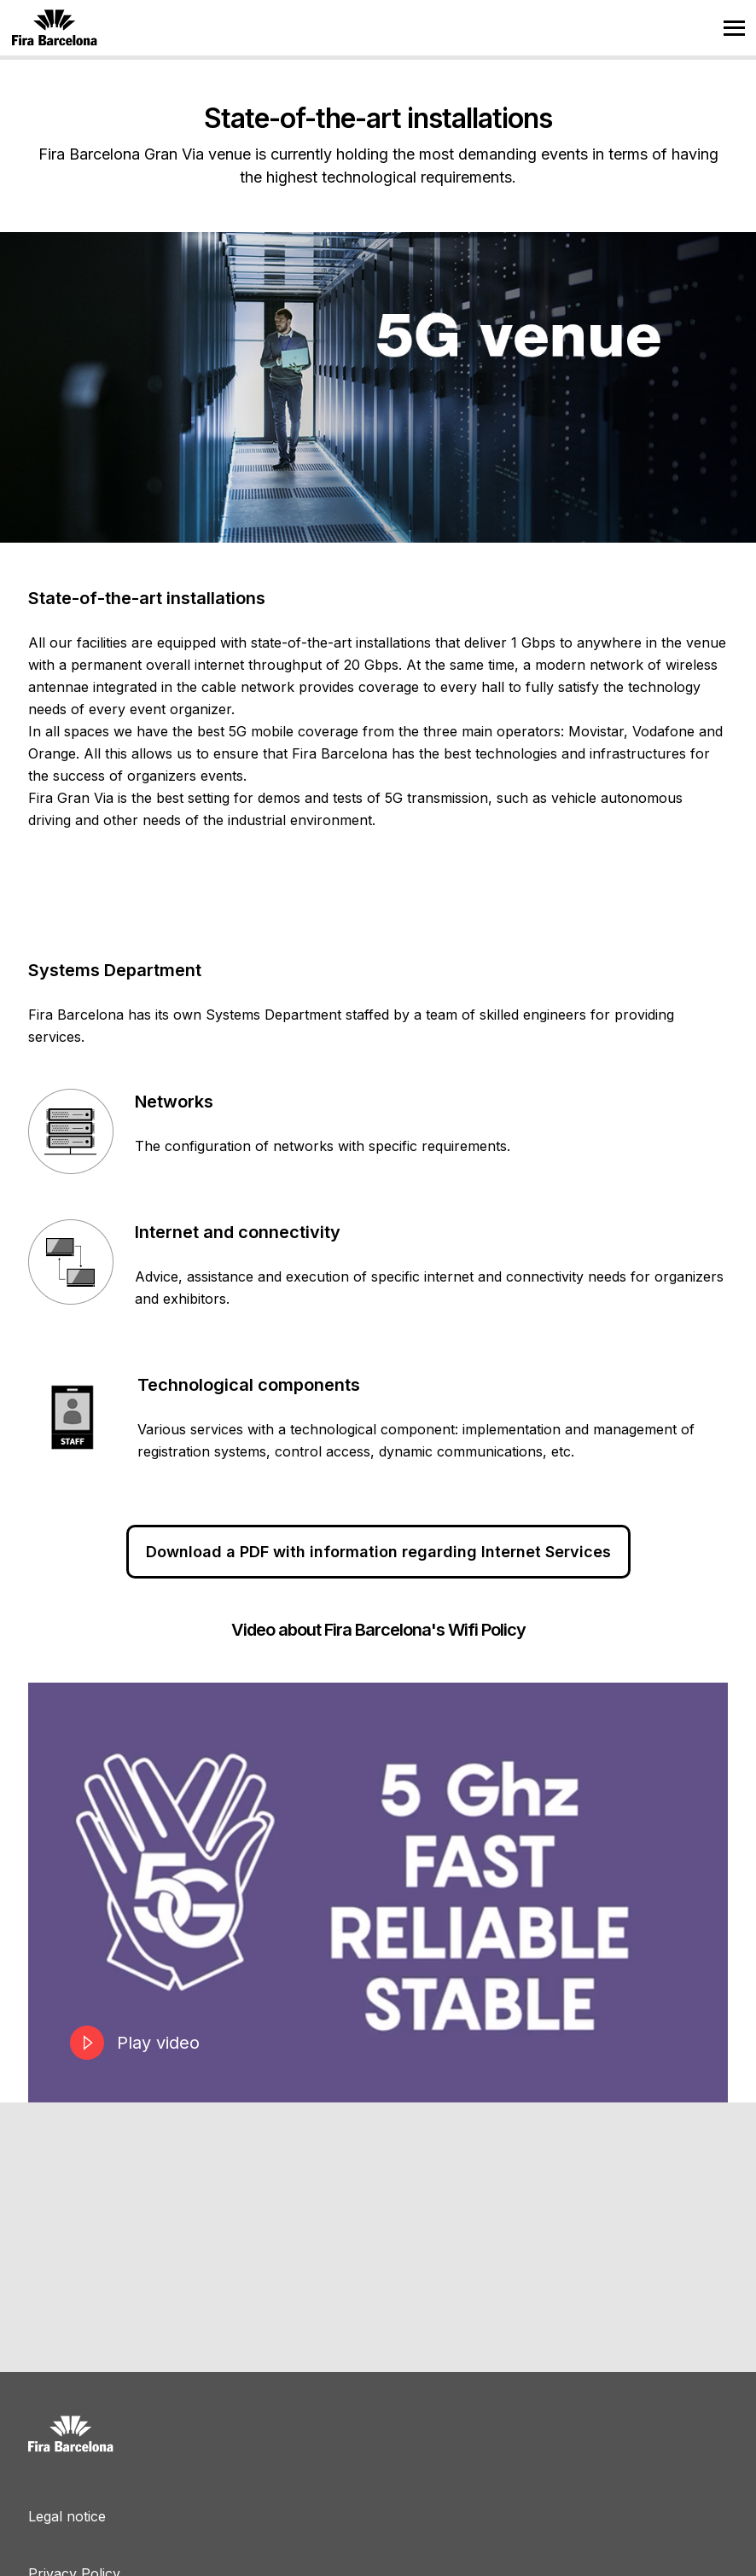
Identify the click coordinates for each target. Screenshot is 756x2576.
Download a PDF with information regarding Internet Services (378, 1552)
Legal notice (67, 2516)
